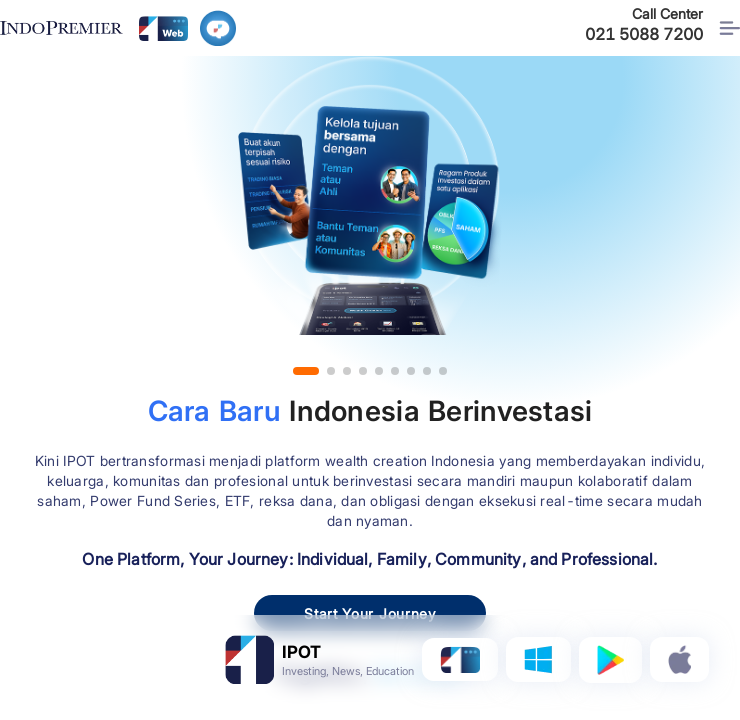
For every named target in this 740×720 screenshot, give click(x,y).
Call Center (667, 13)
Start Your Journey (370, 613)
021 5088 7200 (644, 34)
